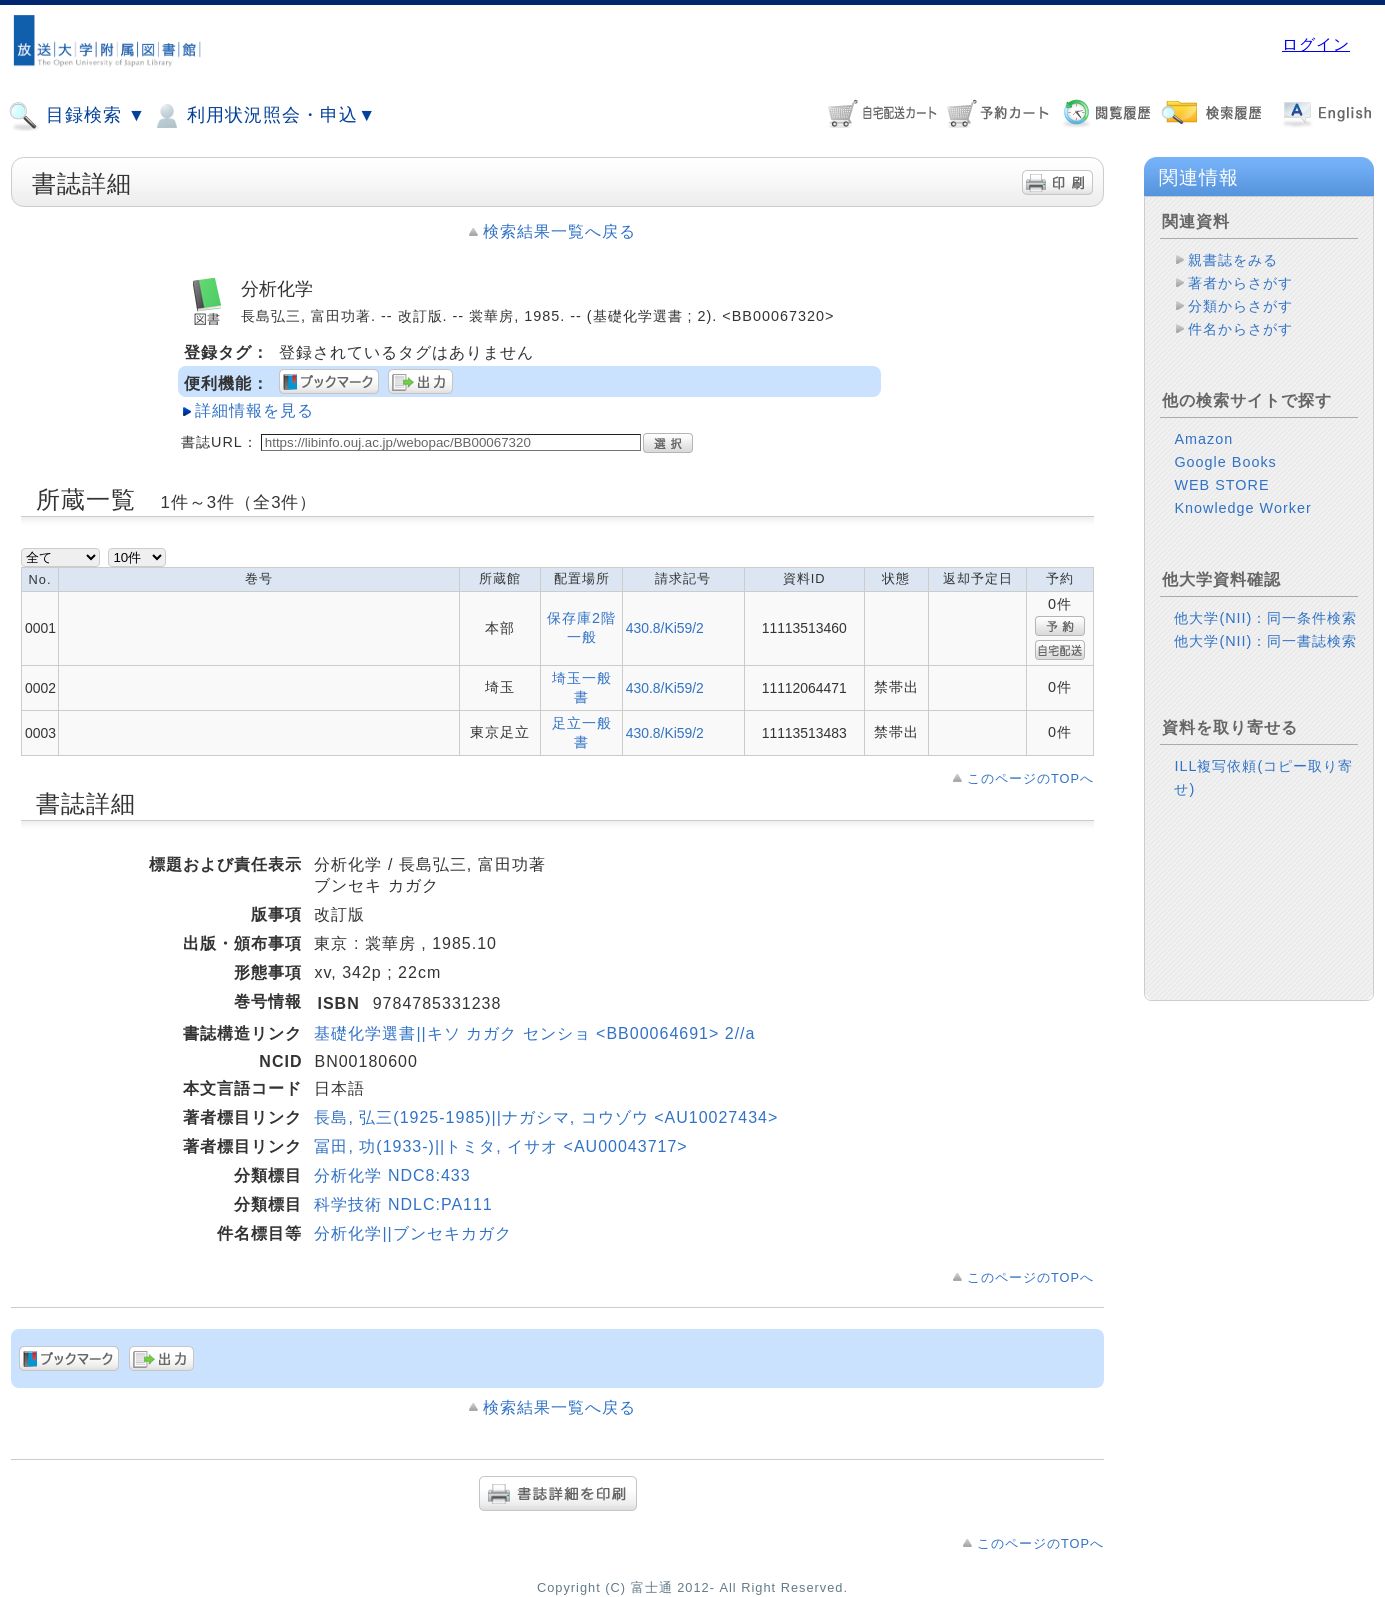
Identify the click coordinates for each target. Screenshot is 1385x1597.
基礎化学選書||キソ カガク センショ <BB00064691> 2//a (534, 1033)
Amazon (1203, 439)
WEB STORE (1221, 485)
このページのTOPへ (1030, 778)
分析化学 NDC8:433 (392, 1175)
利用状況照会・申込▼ (263, 116)
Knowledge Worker (1242, 508)
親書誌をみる (1233, 260)
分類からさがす (1240, 306)
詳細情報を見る (254, 410)
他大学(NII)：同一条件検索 (1265, 618)
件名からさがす (1240, 329)
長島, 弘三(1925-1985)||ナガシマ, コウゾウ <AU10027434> (546, 1117)
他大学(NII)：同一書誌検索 (1265, 641)
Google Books (1225, 462)
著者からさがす (1240, 283)
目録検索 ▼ (77, 116)
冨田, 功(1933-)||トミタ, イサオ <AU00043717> (500, 1146)
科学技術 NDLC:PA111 (403, 1204)
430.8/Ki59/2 (665, 628)
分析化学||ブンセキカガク (412, 1233)
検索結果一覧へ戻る (559, 231)
